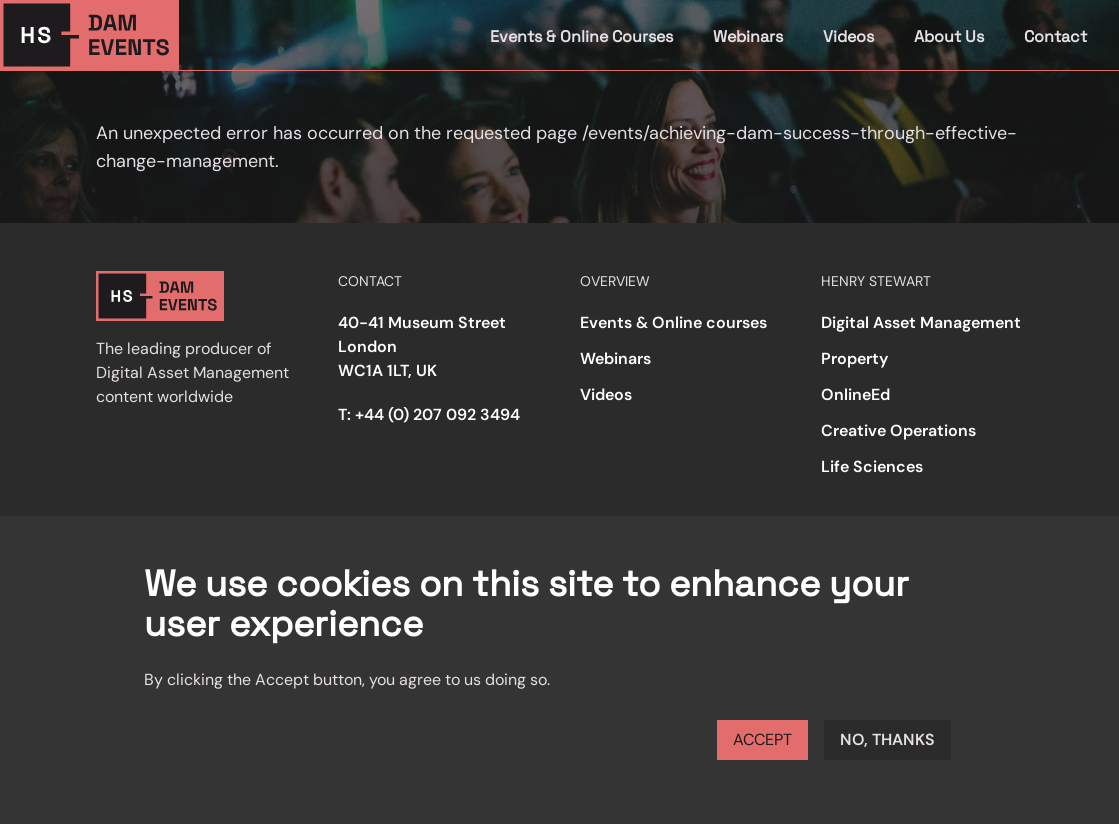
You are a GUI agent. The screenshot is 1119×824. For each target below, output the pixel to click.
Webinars (748, 36)
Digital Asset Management (921, 322)
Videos (848, 36)
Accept (762, 739)
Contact (1055, 36)
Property (854, 358)
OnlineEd (855, 394)
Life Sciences (872, 466)
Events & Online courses (673, 322)
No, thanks (887, 739)
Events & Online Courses (581, 36)
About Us (949, 36)
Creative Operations (898, 430)
